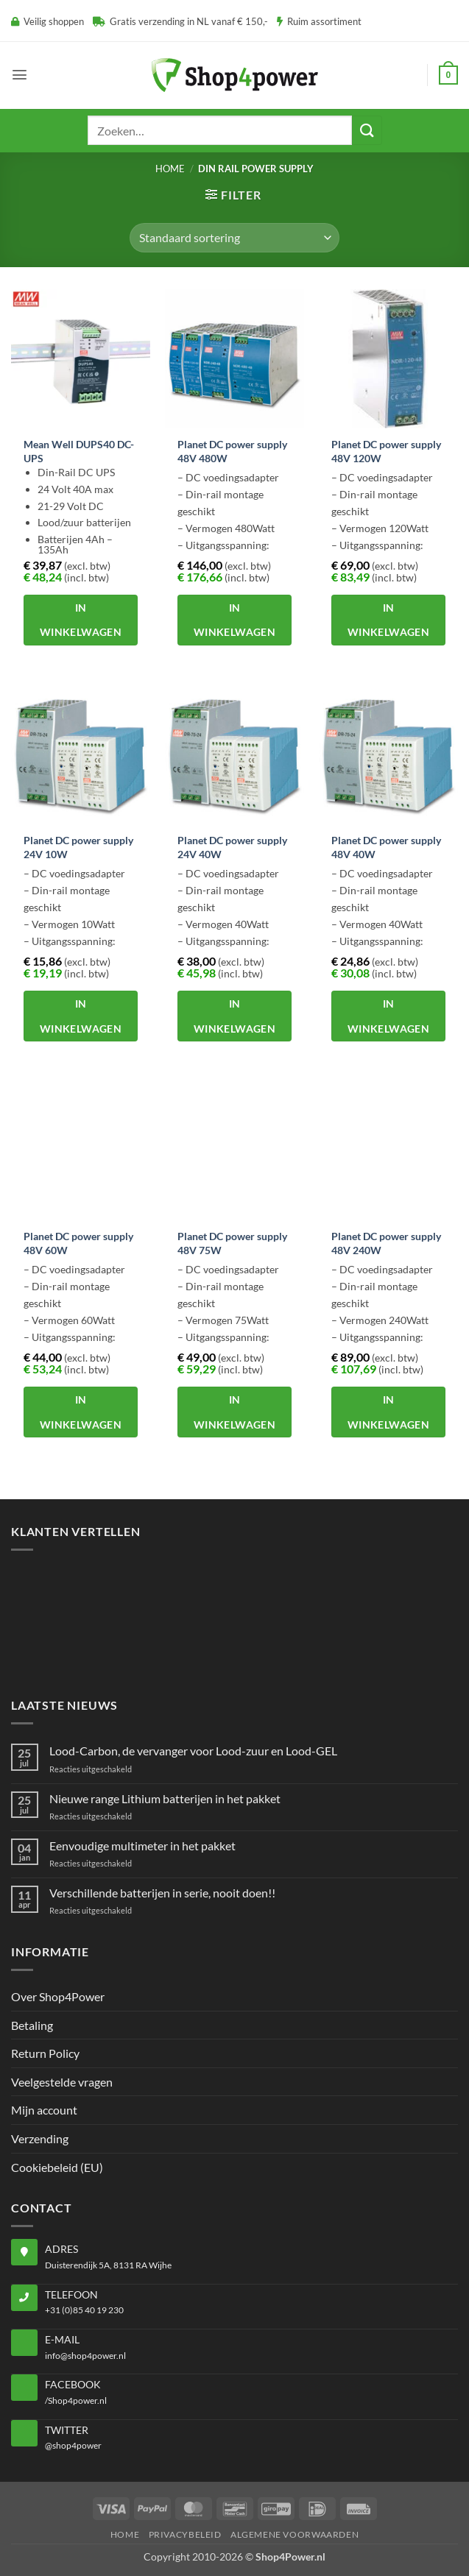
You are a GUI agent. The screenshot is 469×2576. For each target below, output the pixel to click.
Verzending (39, 2138)
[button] (19, 74)
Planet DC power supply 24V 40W (232, 847)
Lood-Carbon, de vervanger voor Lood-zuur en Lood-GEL (193, 1751)
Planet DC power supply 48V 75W (232, 1243)
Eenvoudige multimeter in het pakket (142, 1846)
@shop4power (73, 2445)
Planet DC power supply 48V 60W (78, 1243)
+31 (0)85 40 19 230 (84, 2309)
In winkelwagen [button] (81, 620)
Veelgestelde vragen (62, 2082)
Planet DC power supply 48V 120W (386, 451)
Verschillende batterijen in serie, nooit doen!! (162, 1893)
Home (170, 168)
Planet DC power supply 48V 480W (232, 451)
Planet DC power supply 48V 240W (386, 1243)
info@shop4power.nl (85, 2355)
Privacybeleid (185, 2534)
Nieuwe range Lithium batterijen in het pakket (165, 1798)
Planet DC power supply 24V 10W (78, 847)
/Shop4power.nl (76, 2400)
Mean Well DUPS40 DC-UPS (79, 451)
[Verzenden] (366, 130)
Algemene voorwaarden (294, 2534)
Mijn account (44, 2110)
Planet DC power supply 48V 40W (386, 847)
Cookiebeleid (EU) (57, 2167)
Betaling (32, 2025)
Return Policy (45, 2053)
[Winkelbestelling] (234, 237)
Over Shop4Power (58, 1996)
